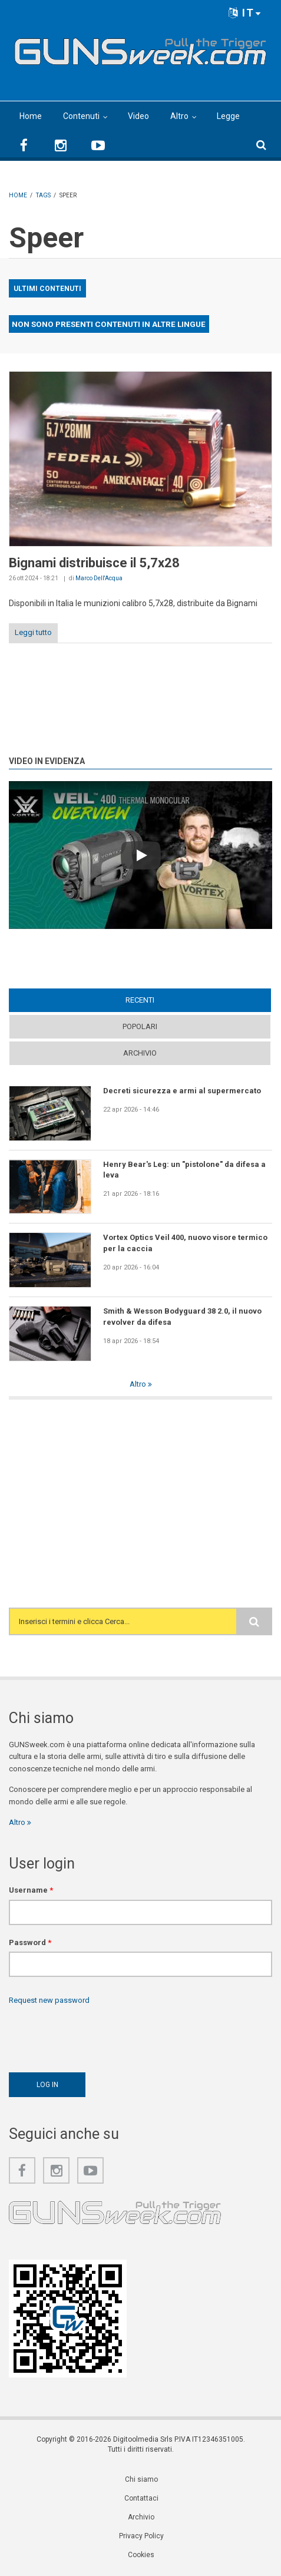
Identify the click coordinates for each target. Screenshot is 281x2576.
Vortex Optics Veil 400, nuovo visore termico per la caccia (185, 1242)
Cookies (141, 2554)
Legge (228, 116)
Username (31, 1890)
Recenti (139, 1000)
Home (30, 116)
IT (245, 12)
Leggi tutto (33, 632)
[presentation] (98, 2036)
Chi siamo (141, 2479)
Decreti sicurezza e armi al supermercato (182, 1090)
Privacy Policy (141, 2535)
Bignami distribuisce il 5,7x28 (94, 562)
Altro (179, 116)
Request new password (49, 2000)
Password (30, 1942)
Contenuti (81, 116)
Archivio (140, 1053)
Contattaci (141, 2498)
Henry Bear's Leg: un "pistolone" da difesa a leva (184, 1169)
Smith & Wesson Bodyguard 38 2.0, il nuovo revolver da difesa (182, 1316)
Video (138, 116)
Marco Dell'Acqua (99, 578)
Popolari (140, 1026)
